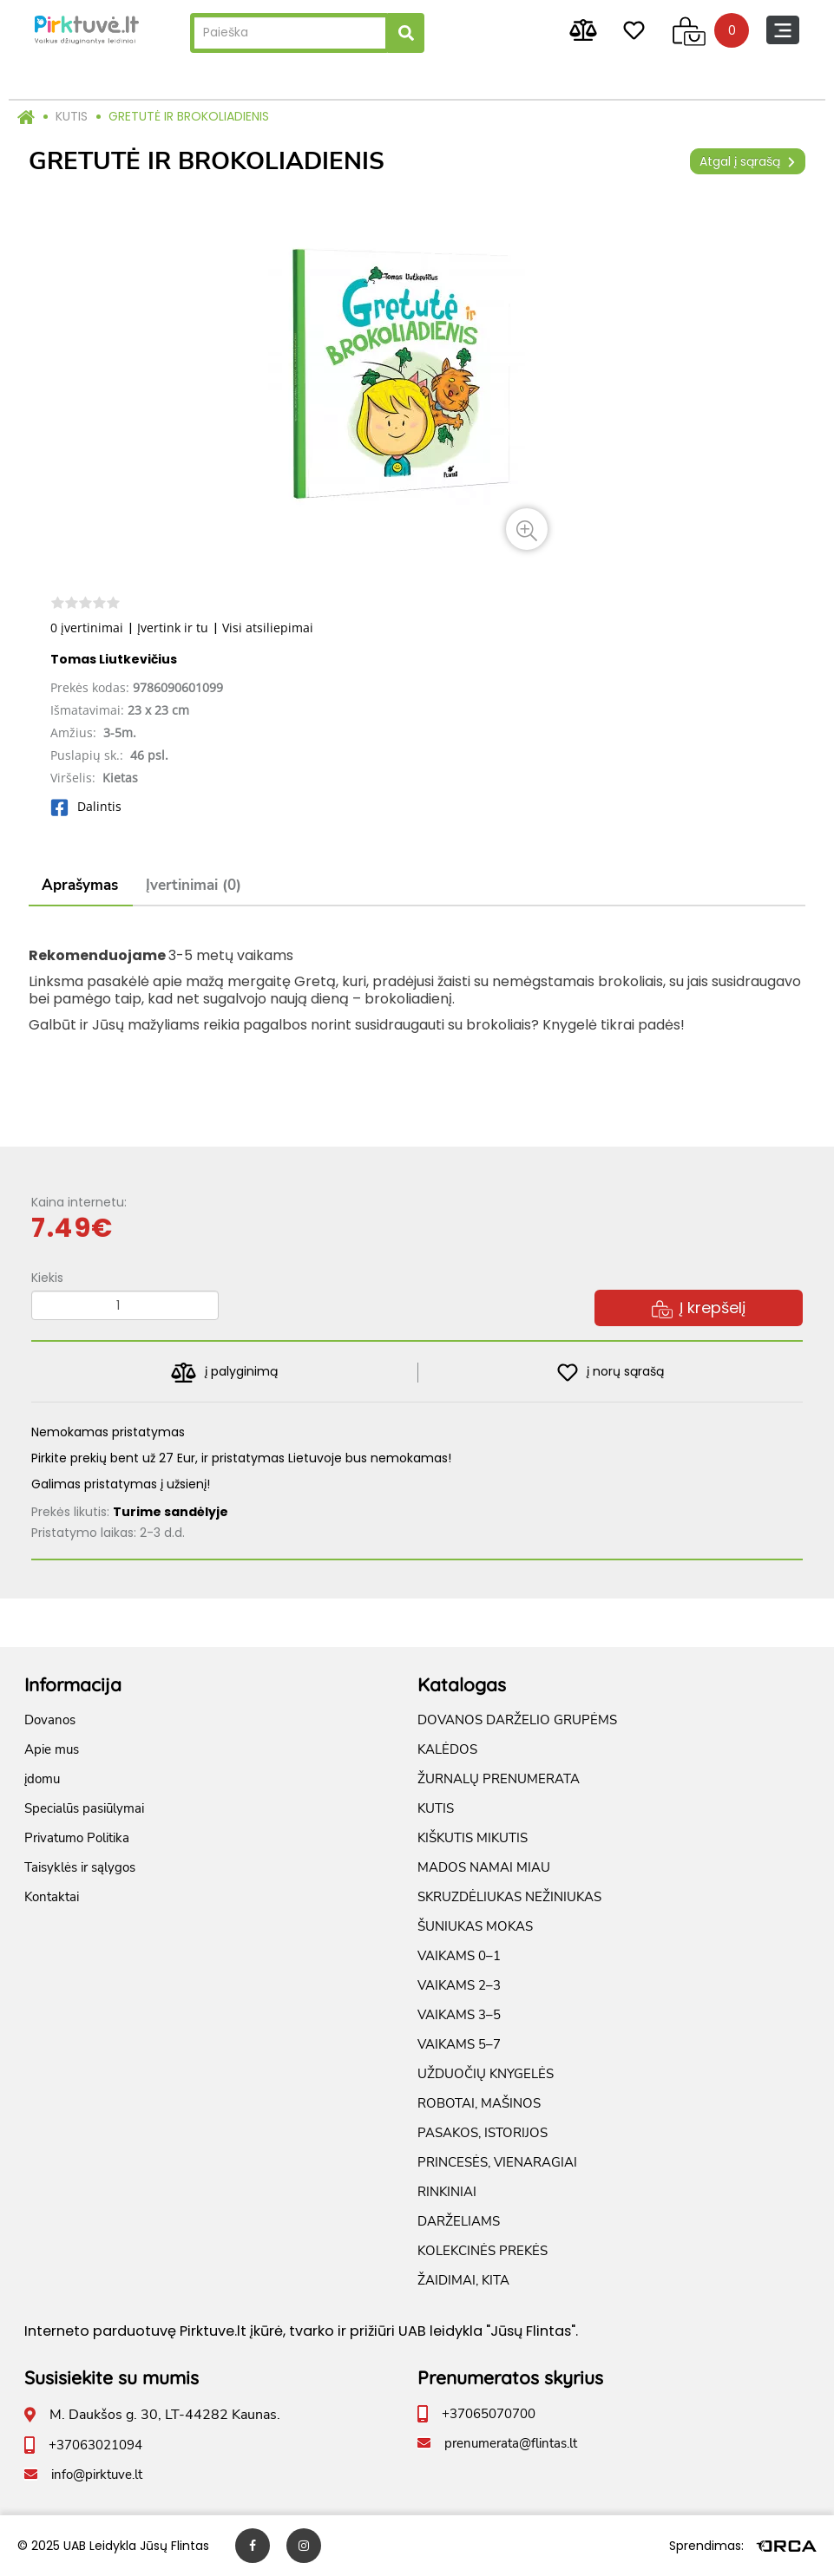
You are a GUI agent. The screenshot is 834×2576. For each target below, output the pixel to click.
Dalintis (85, 806)
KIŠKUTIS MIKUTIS (472, 1838)
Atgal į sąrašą (747, 161)
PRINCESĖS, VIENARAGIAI (497, 2162)
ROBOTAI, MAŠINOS (479, 2103)
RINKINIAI (446, 2191)
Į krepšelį (698, 1307)
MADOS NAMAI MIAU (483, 1867)
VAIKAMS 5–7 (459, 2044)
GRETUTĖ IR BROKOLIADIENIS (188, 116)
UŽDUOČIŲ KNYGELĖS (485, 2073)
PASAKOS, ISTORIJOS (482, 2132)
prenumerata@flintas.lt (510, 2443)
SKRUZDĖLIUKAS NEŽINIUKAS (509, 1897)
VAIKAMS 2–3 (459, 1985)
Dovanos (50, 1720)
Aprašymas (80, 885)
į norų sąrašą (610, 1373)
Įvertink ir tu (172, 627)
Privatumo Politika (76, 1838)
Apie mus (51, 1749)
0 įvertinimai (86, 627)
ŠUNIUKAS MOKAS (475, 1926)
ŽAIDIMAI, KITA (463, 2280)
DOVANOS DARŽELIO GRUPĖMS (517, 1720)
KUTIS (72, 116)
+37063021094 (95, 2445)
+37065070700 (488, 2413)
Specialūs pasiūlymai (84, 1808)
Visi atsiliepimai (267, 627)
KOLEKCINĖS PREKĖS (482, 2250)
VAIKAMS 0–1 (459, 1956)
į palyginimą (224, 1373)
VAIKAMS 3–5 (459, 2015)
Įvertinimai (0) (193, 885)
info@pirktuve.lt (96, 2474)
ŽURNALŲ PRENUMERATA (498, 1779)
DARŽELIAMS (458, 2221)
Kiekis (47, 1277)
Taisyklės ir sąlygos (79, 1867)
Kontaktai (51, 1897)
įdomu (42, 1779)
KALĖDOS (447, 1749)
